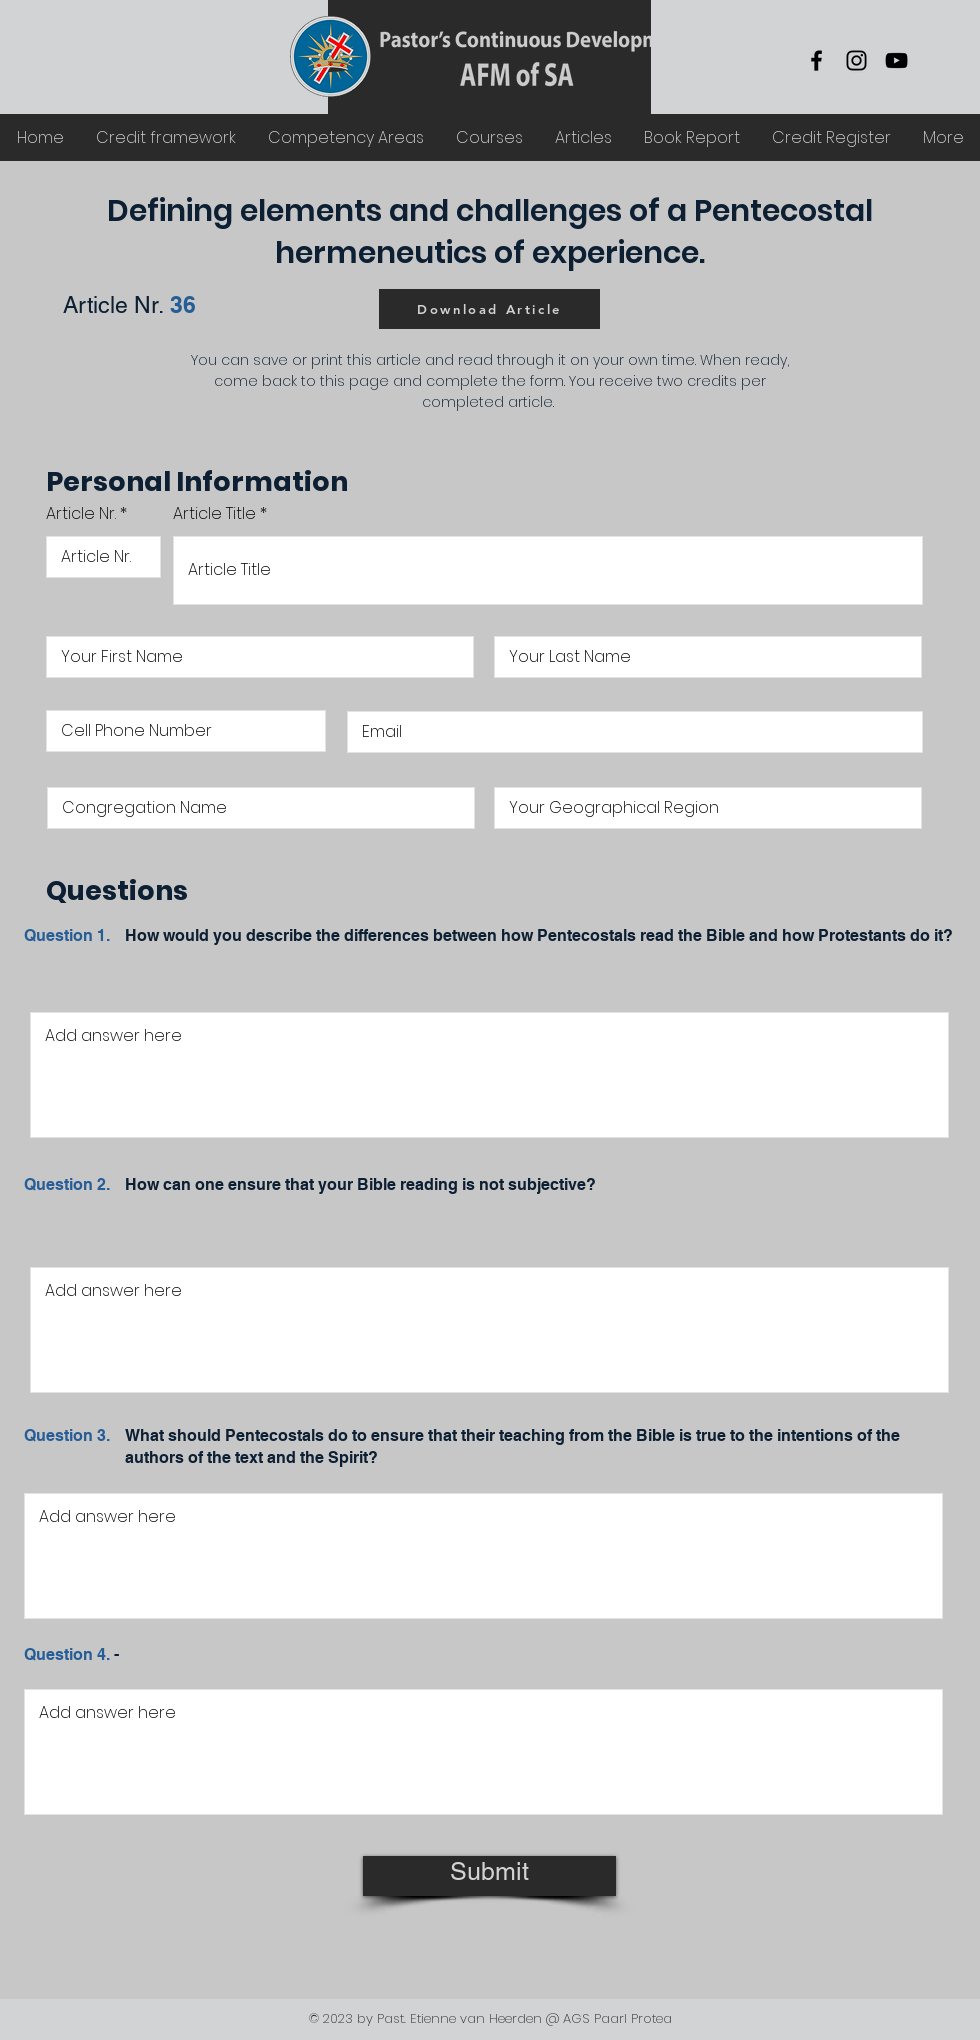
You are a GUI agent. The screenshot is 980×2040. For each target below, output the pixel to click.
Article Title (214, 514)
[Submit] (489, 1876)
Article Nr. (81, 514)
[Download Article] (489, 309)
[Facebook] (816, 60)
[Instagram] (856, 60)
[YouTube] (896, 60)
